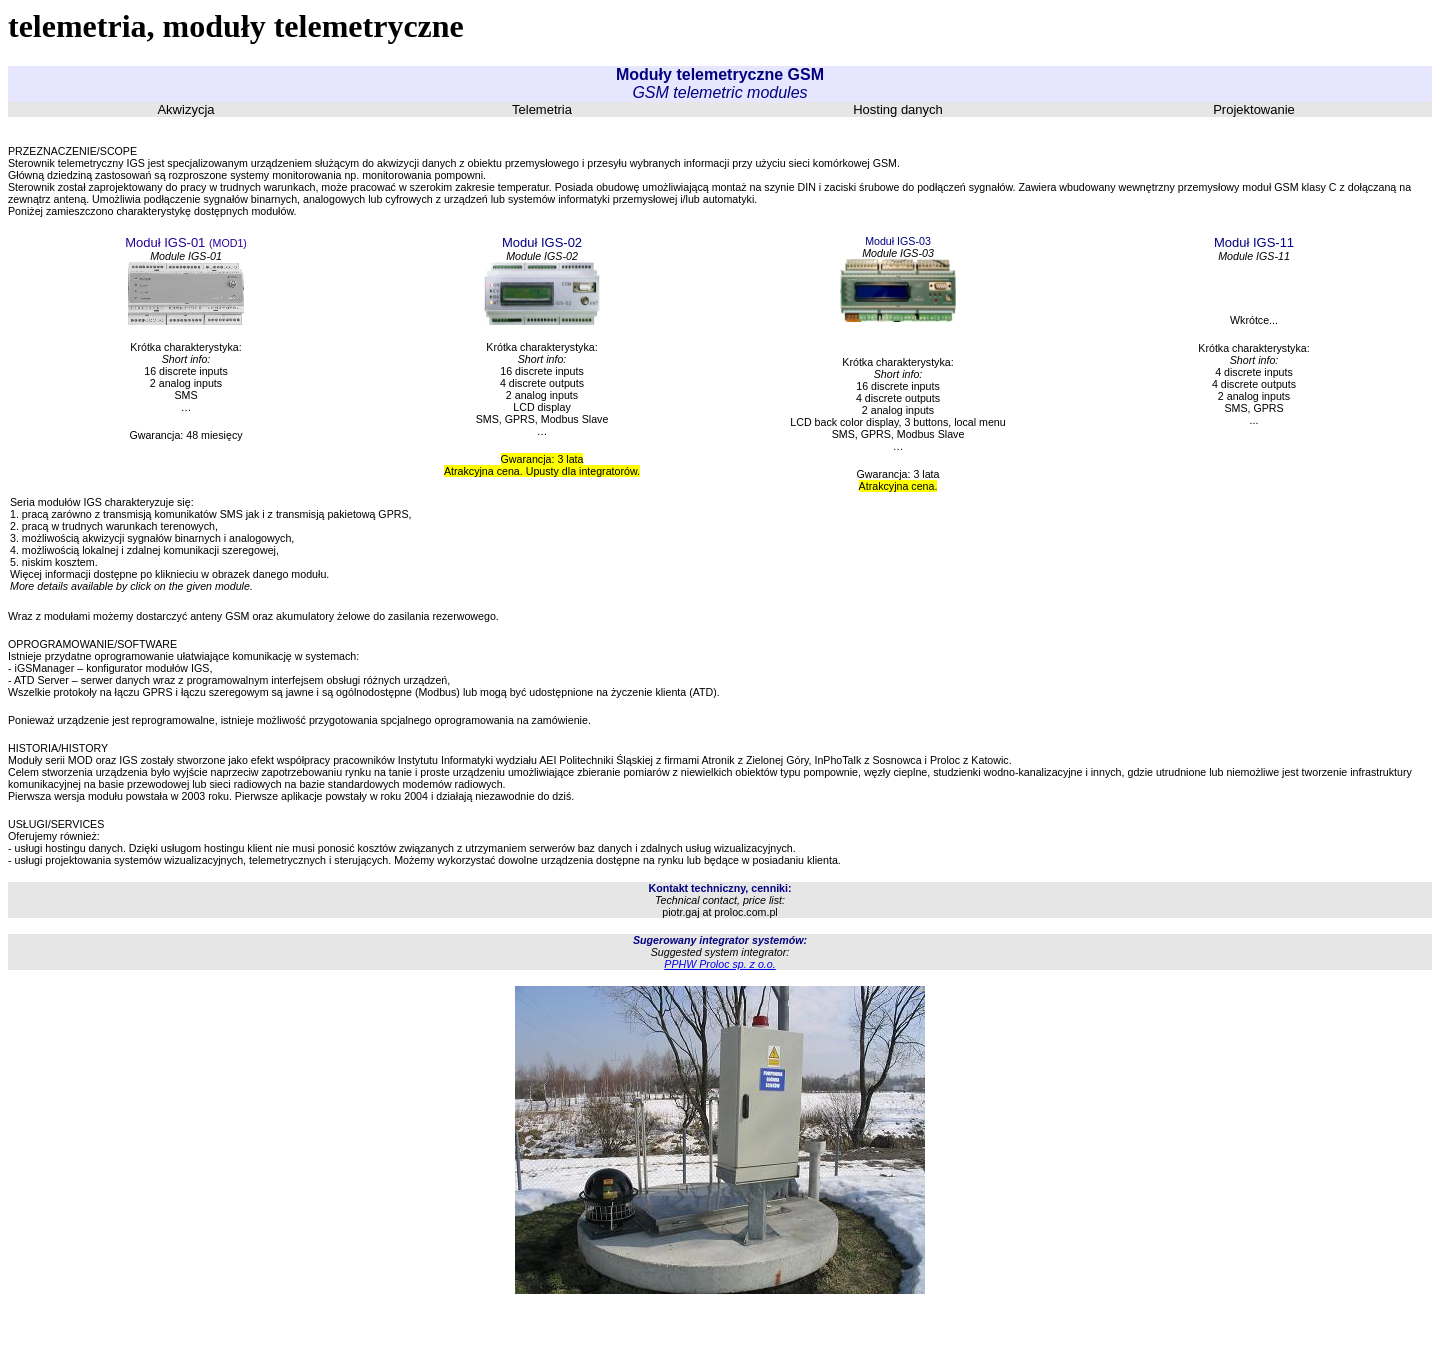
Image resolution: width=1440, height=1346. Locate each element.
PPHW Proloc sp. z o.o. (719, 964)
